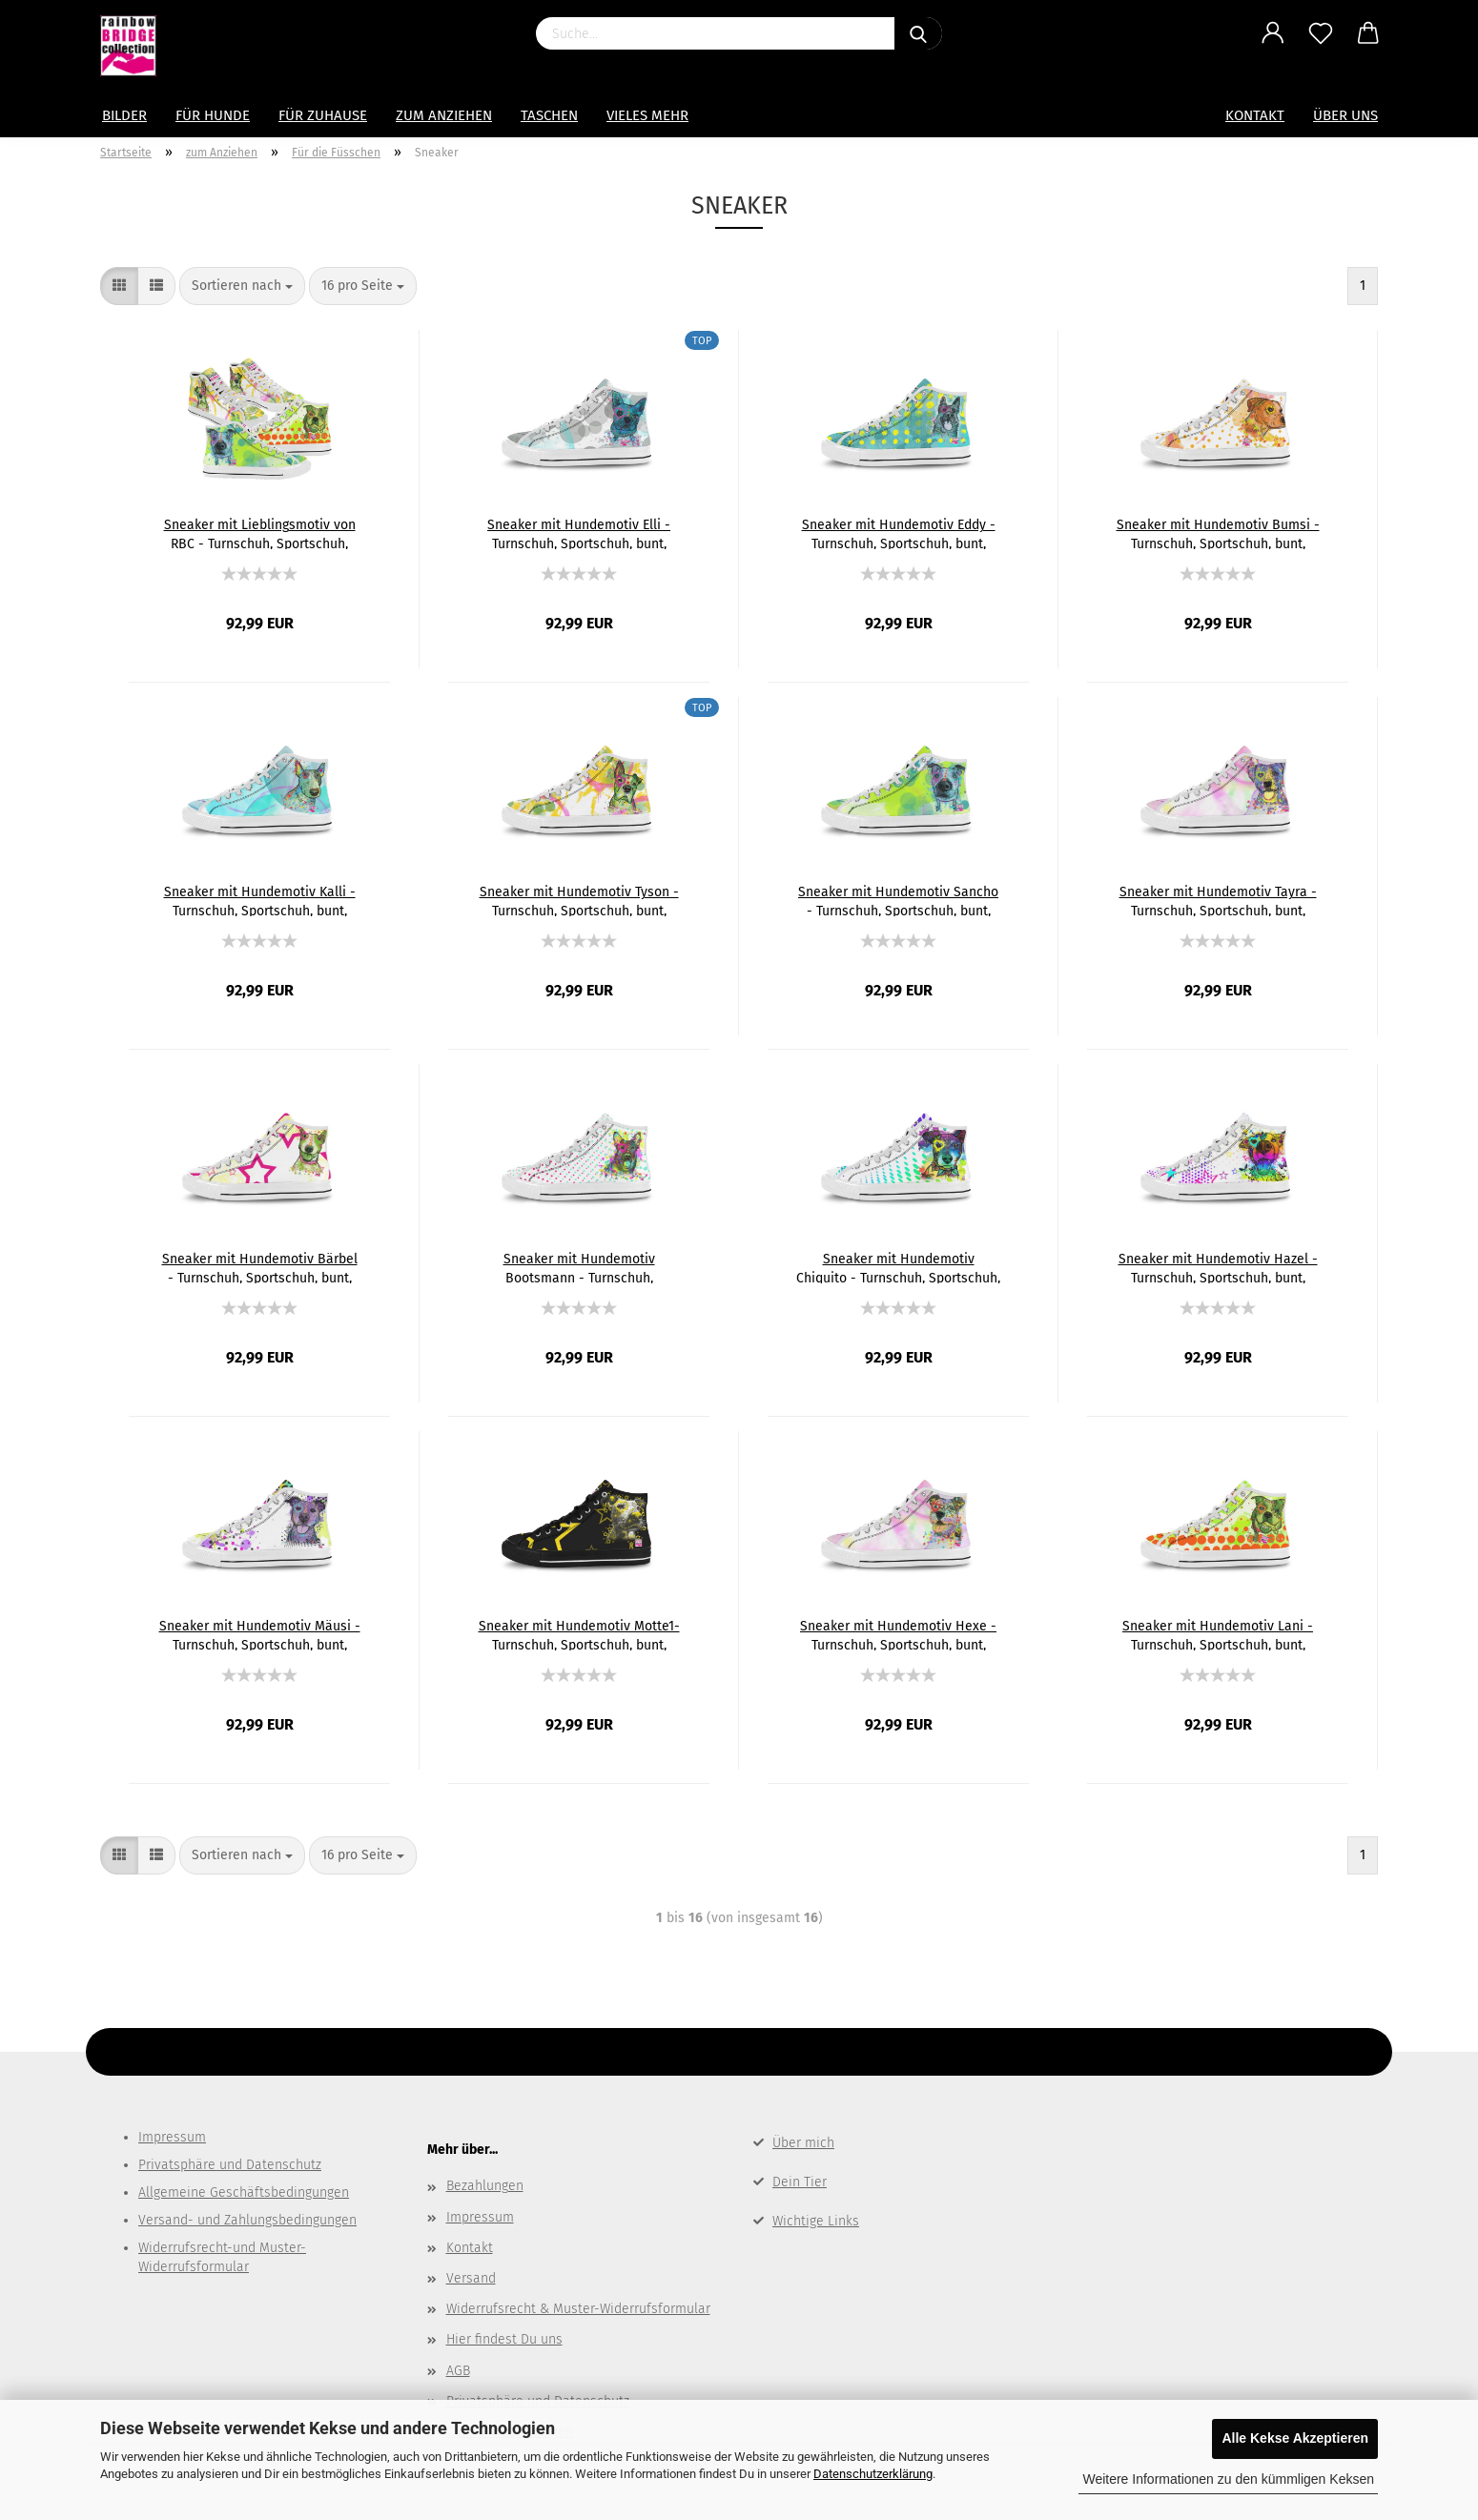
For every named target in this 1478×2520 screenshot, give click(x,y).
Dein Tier (799, 2182)
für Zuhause (322, 115)
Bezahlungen (484, 2186)
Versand (471, 2278)
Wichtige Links (815, 2221)
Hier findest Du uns (504, 2339)
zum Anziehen (444, 115)
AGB (458, 2371)
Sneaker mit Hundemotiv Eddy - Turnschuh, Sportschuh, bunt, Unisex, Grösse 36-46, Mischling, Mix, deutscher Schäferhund (899, 533)
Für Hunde (212, 115)
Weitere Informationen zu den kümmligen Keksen (1228, 2479)
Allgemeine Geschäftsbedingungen (243, 2192)
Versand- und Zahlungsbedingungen (247, 2220)
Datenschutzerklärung (873, 2474)
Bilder (124, 115)
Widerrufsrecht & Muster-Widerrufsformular (578, 2309)
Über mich (803, 2143)
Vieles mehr (647, 115)
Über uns (1345, 115)
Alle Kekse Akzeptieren (1294, 2438)
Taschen (549, 115)
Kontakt (1254, 115)
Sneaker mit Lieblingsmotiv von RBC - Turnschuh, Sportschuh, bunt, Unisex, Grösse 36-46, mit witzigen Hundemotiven (260, 533)
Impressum (172, 2137)
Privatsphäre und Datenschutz (229, 2165)
